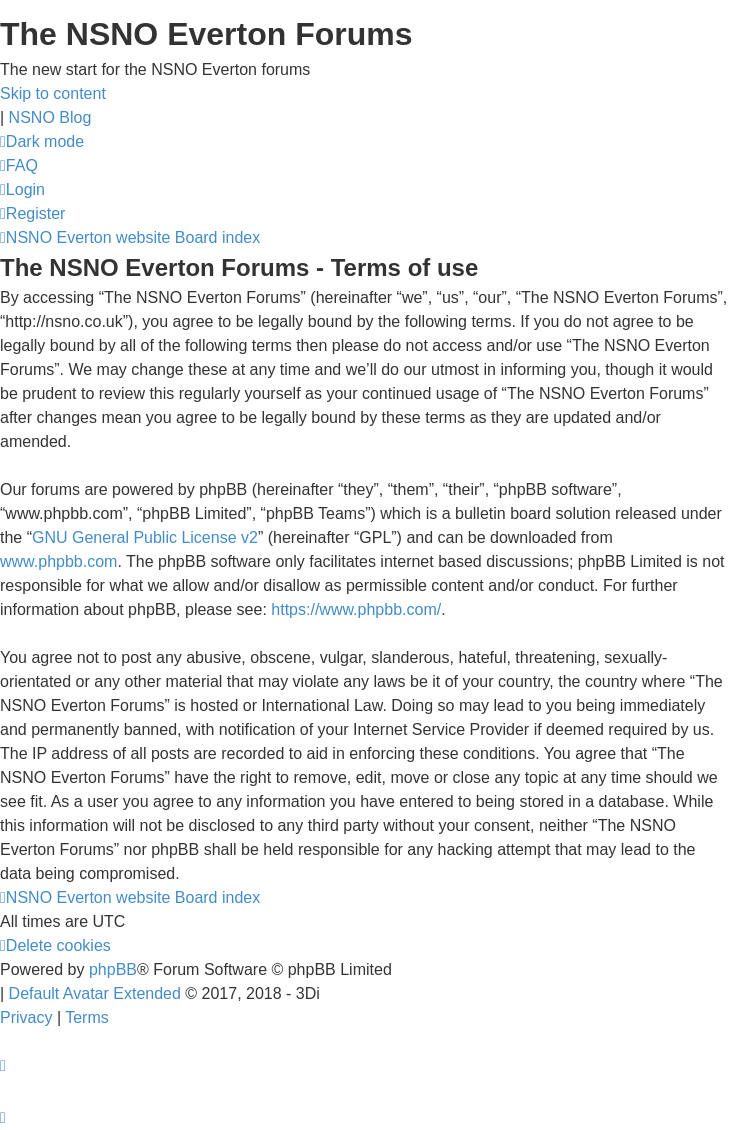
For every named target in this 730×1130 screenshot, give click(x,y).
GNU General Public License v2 (145, 537)
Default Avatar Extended (95, 993)
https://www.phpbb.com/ (356, 609)
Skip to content (53, 93)
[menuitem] (19, 165)
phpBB (113, 969)
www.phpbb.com (58, 561)
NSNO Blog (50, 117)
